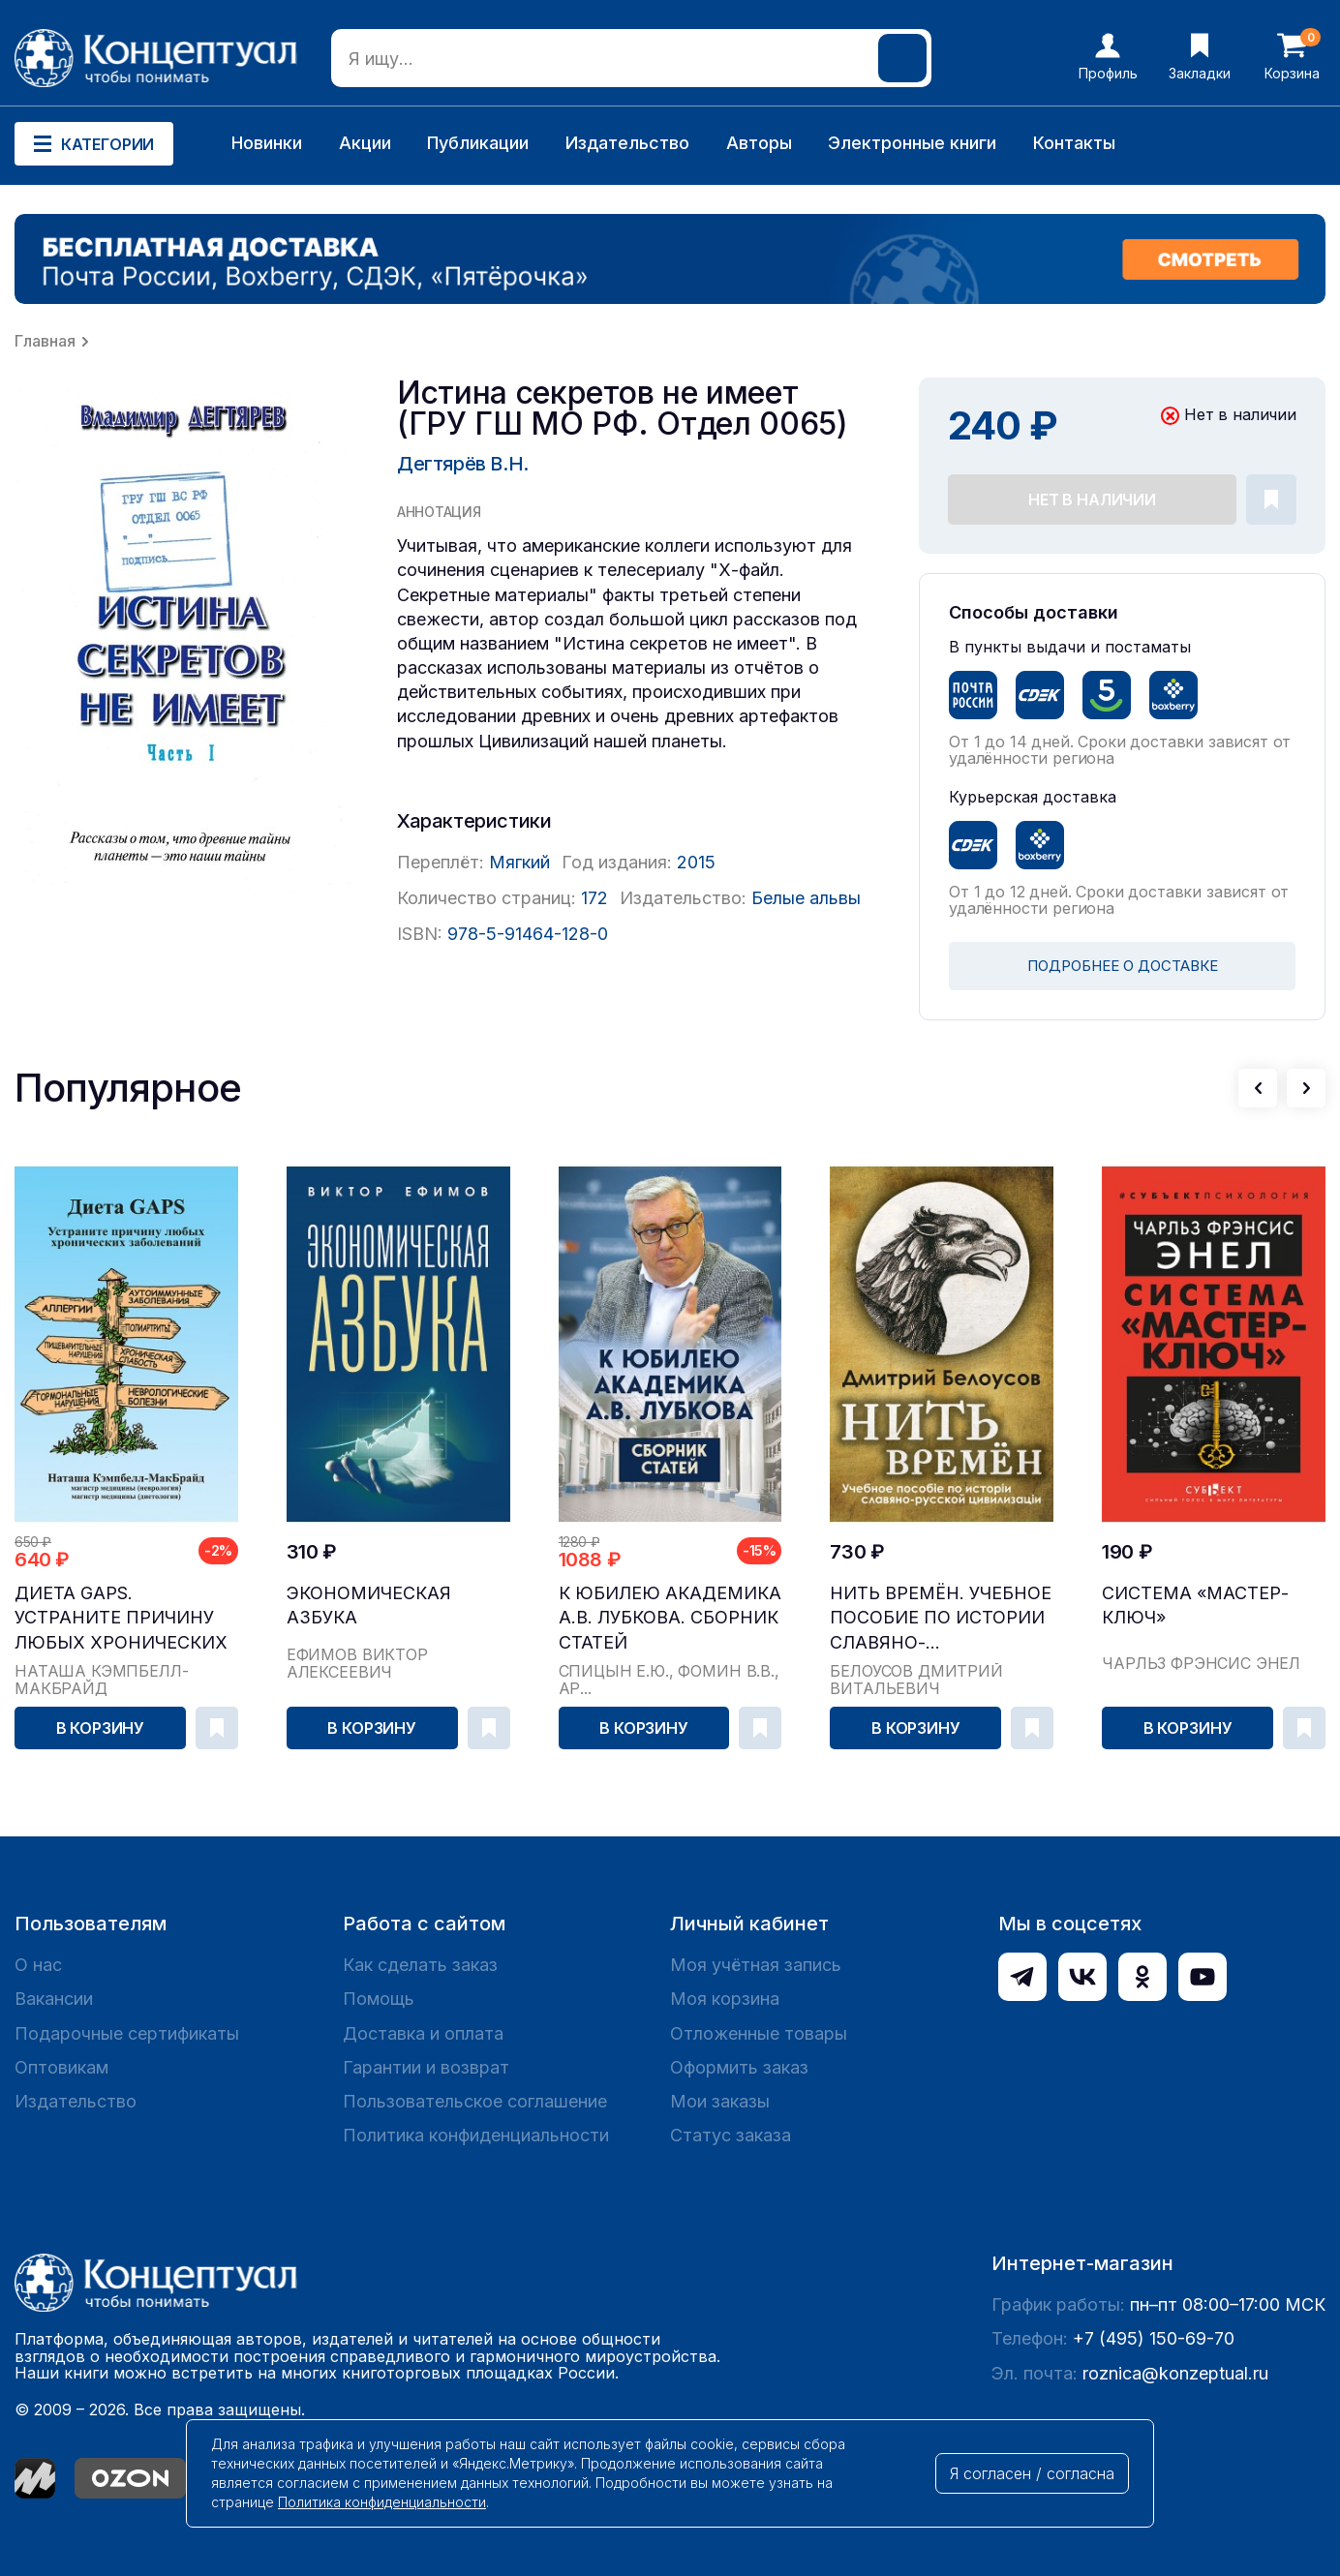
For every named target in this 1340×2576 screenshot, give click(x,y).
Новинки (266, 143)
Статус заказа (730, 2135)
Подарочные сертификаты (127, 2033)
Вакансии (54, 1998)
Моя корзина (724, 1998)
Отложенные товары (758, 2033)
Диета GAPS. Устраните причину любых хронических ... (121, 1618)
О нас (38, 1965)
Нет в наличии (1092, 499)
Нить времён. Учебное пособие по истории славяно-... (940, 1617)
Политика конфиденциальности (476, 2135)
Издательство (627, 143)
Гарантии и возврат (426, 2067)
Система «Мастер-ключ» (1195, 1605)
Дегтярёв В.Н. (463, 463)
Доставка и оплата (423, 2033)
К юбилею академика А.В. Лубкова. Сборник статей (670, 1617)
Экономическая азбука (369, 1605)
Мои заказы (720, 2101)
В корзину (100, 1728)
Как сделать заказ (420, 1965)
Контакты (1074, 143)
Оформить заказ (739, 2067)
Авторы (759, 143)
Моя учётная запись (755, 1965)
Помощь (378, 1998)
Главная (45, 340)
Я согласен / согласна (1032, 2473)
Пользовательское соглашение (475, 2101)
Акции (365, 143)
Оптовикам (61, 2067)
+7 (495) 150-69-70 (1153, 2338)
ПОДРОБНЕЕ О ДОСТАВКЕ (1122, 965)
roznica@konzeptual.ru (1175, 2373)
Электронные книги (912, 143)
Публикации (478, 143)
